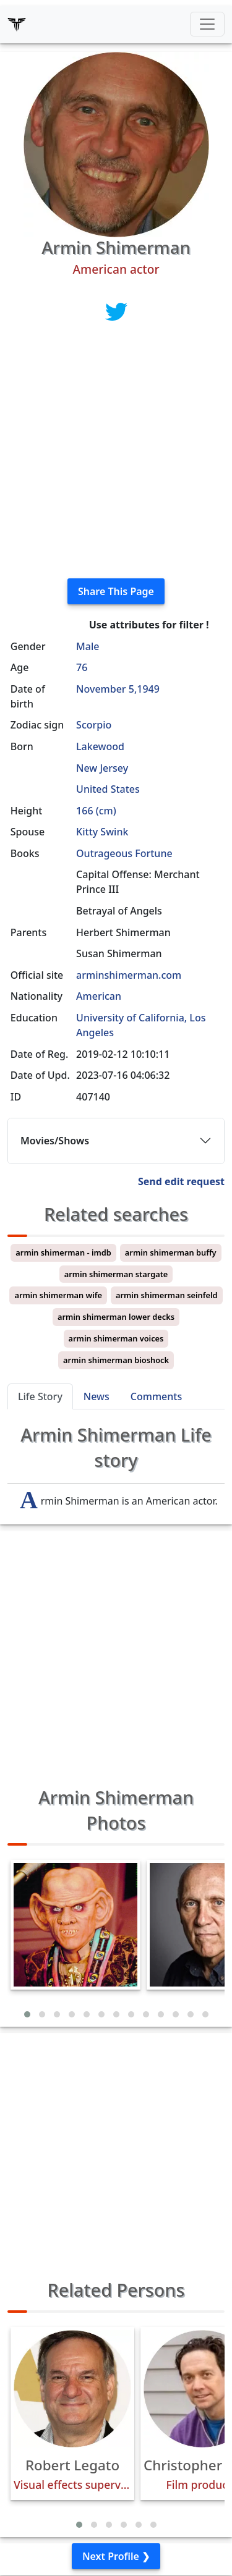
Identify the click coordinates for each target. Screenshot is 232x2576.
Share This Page (116, 591)
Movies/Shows (54, 1140)
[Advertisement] (116, 452)
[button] (27, 2014)
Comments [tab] (156, 1396)
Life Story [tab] (40, 1396)
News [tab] (97, 1396)
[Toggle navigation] (207, 24)
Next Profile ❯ (116, 2556)
